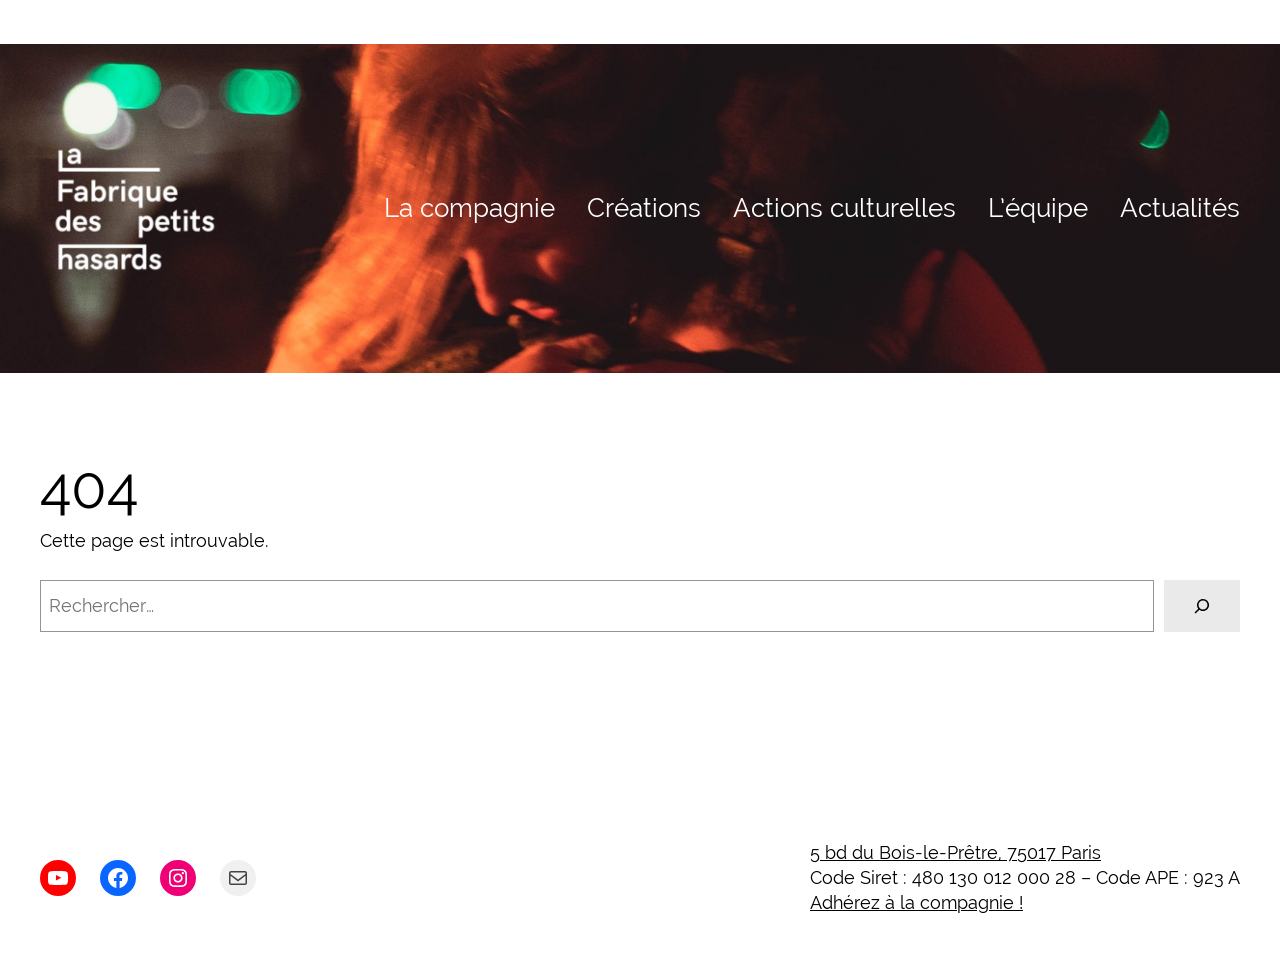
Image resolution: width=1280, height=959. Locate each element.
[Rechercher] (1202, 606)
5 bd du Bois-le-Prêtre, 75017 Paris (955, 852)
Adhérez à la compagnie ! (916, 902)
